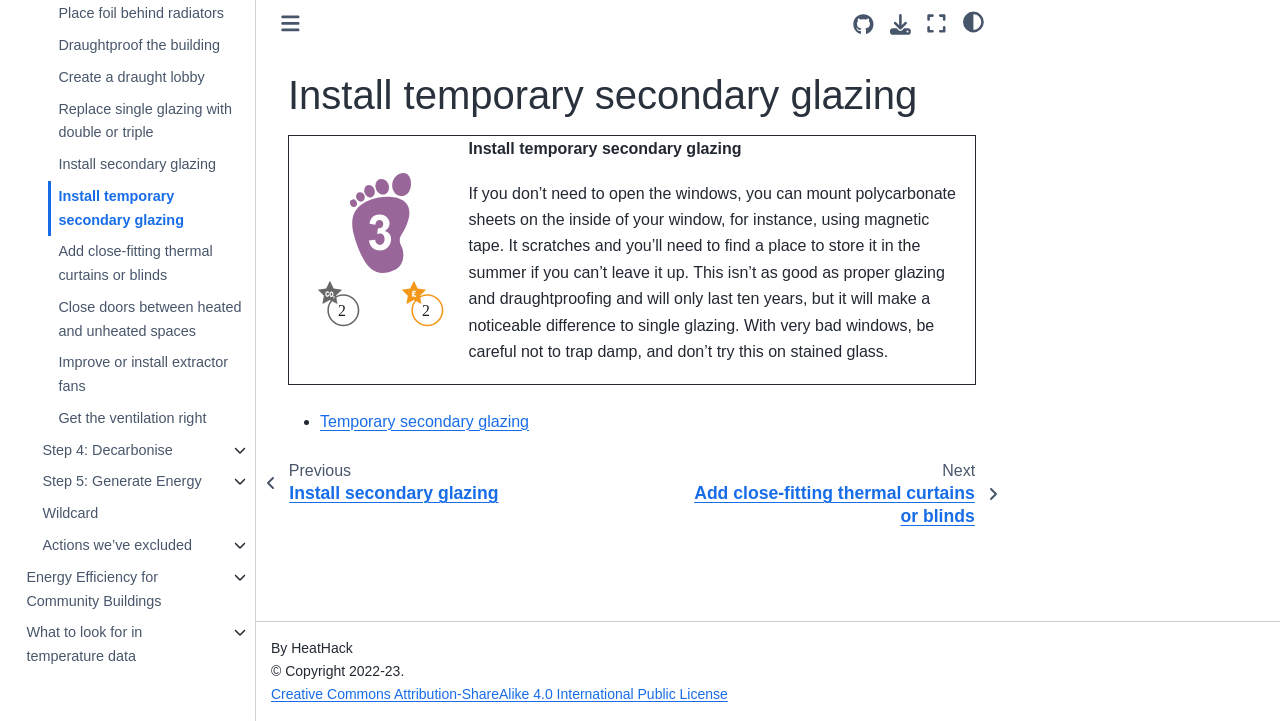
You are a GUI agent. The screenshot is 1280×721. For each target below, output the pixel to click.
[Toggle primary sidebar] (290, 23)
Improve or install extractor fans (143, 374)
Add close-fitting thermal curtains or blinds (135, 263)
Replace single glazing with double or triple (145, 121)
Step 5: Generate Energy (121, 481)
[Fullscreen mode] (936, 23)
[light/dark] (973, 21)
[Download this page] (900, 24)
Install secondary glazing (137, 164)
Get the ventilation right (132, 418)
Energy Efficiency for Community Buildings (93, 589)
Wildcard (70, 513)
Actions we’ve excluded (117, 545)
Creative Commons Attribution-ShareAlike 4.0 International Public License (499, 694)
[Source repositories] (863, 24)
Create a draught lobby (131, 77)
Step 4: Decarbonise (107, 450)
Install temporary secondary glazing (121, 208)
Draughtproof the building (139, 45)
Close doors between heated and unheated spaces (149, 319)
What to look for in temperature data (84, 644)
